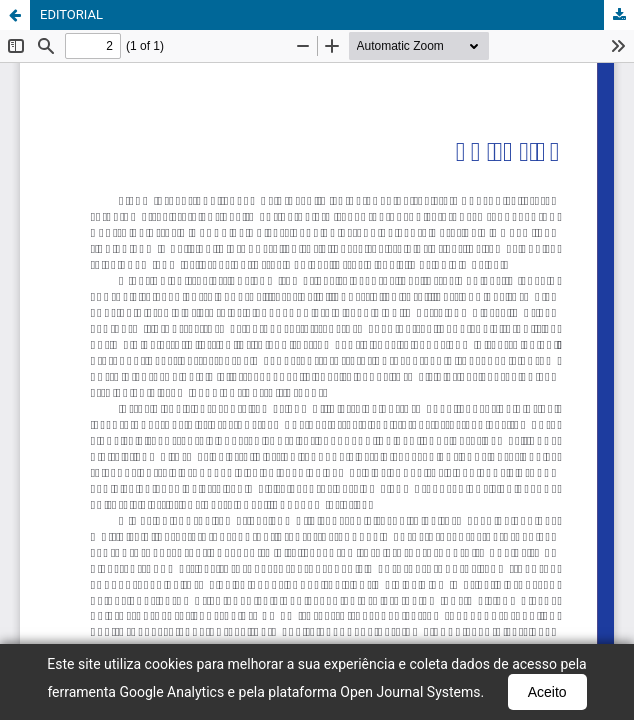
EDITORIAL (71, 14)
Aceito (547, 692)
